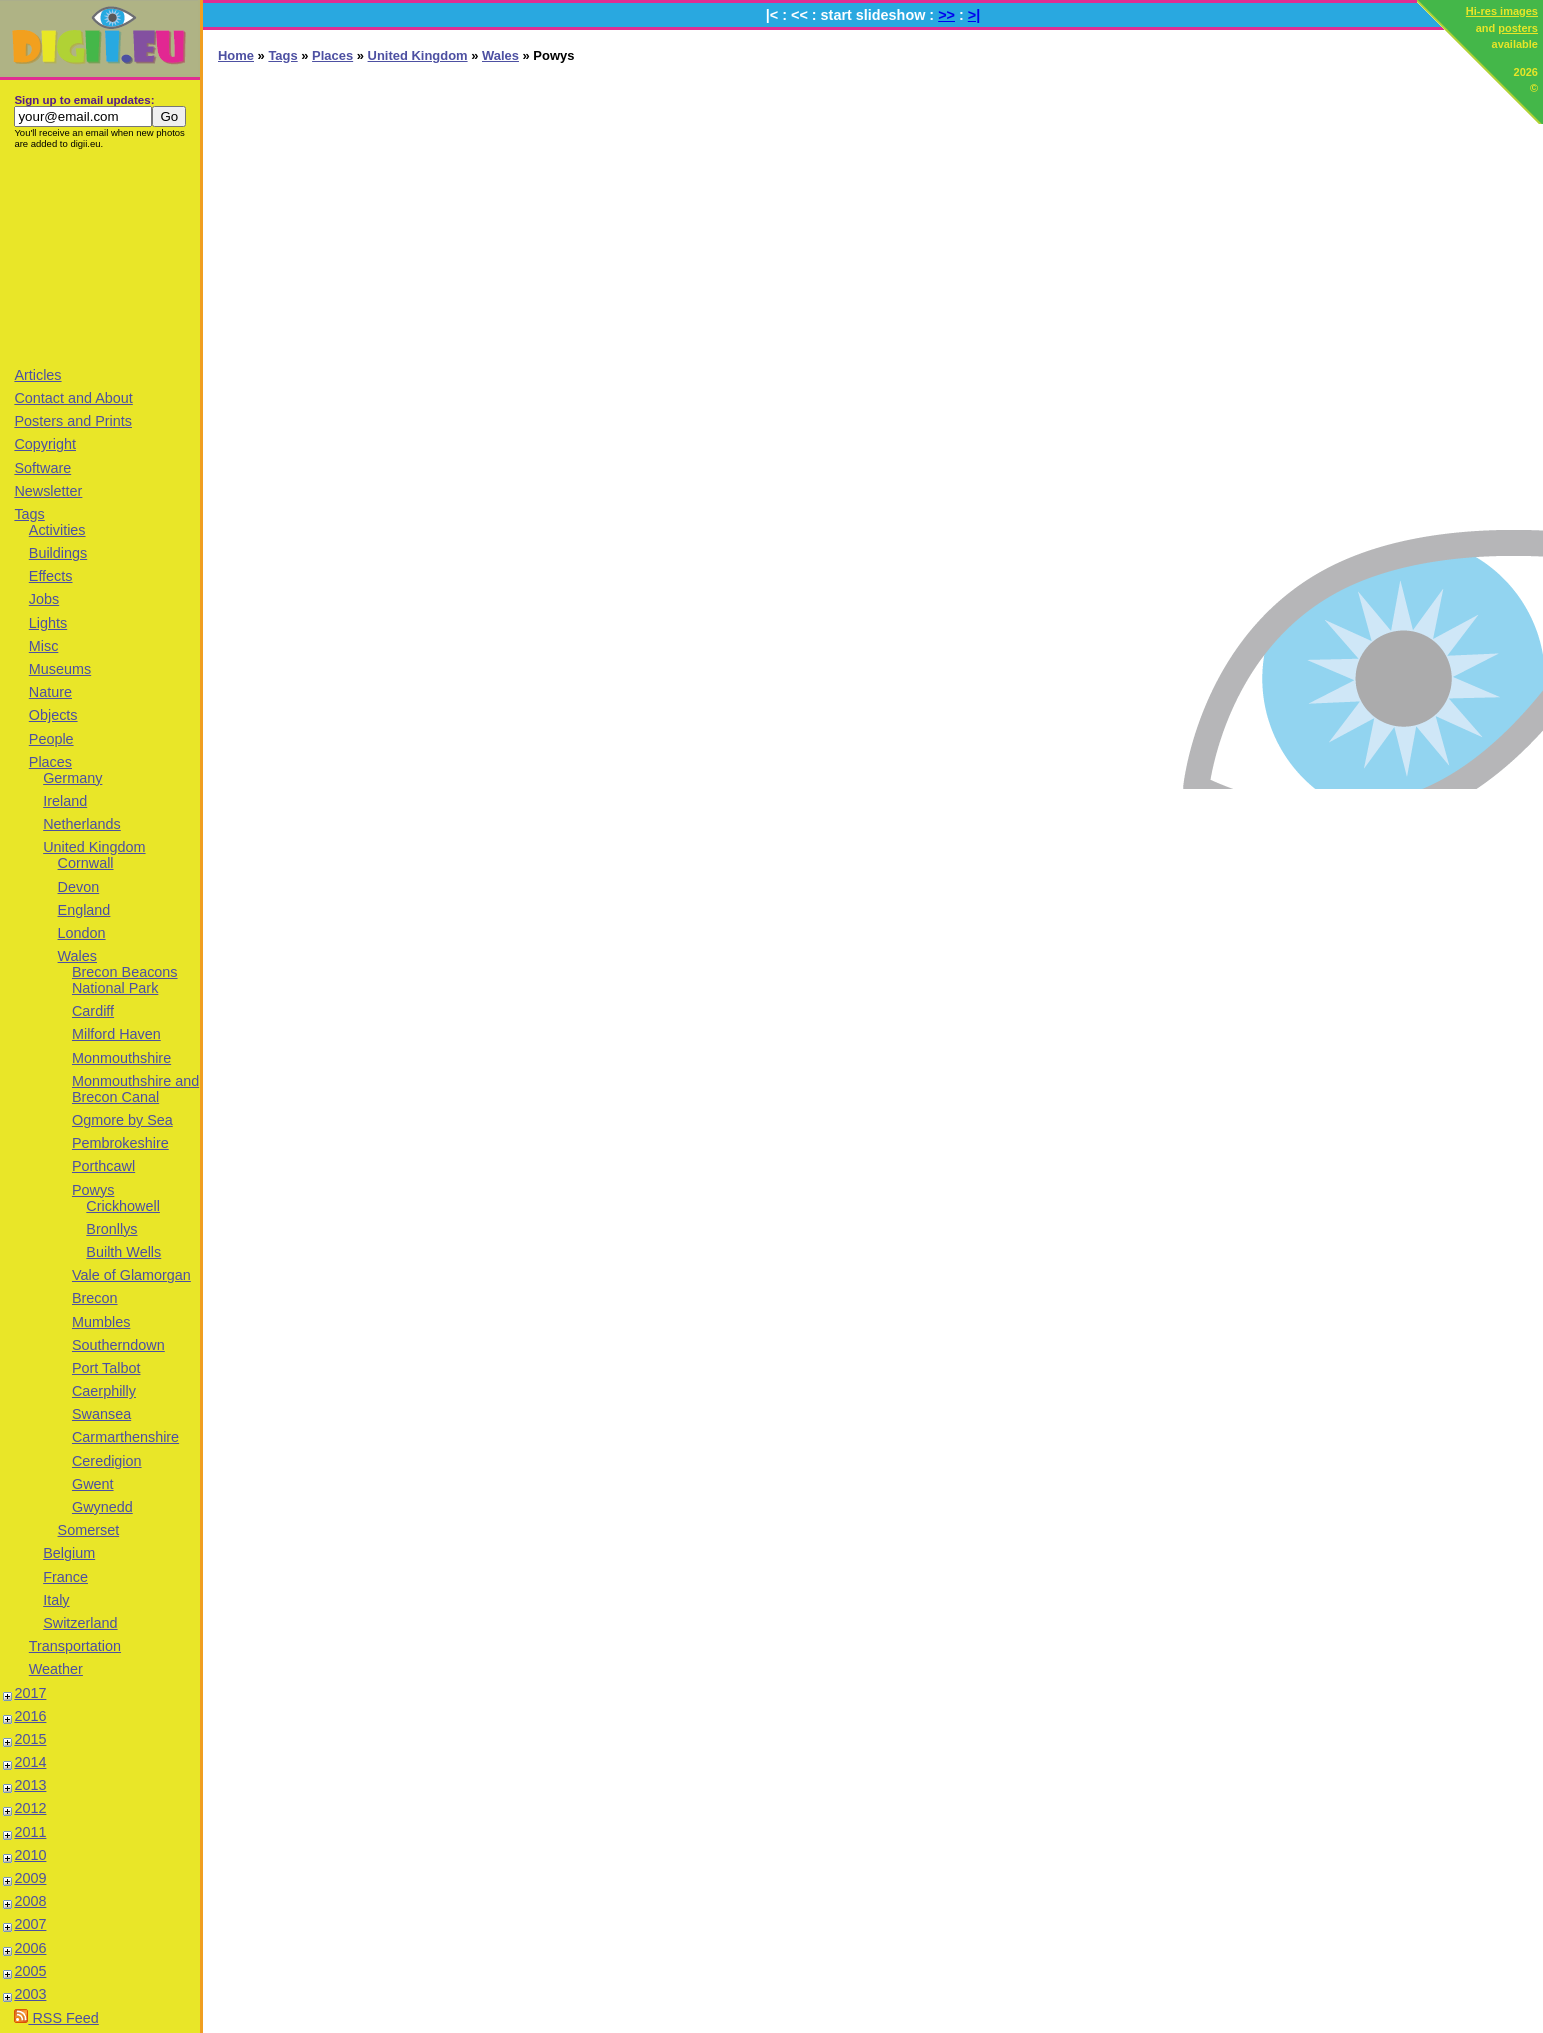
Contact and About (73, 398)
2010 (30, 1855)
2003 (30, 1994)
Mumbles (101, 1322)
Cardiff (93, 1011)
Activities (57, 530)
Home (236, 55)
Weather (56, 1669)
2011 (30, 1832)
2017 (30, 1693)
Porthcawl (103, 1166)
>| (974, 15)
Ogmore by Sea (122, 1120)
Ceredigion (107, 1461)
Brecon (95, 1298)
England (84, 910)
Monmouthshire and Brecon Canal (135, 1089)
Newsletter (48, 491)
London (82, 933)
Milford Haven (116, 1034)
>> (946, 15)
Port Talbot (106, 1368)
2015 (30, 1739)
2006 (30, 1948)
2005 (30, 1971)
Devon (79, 887)
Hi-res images (1502, 11)
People (51, 739)
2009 (30, 1878)
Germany (72, 778)
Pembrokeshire (120, 1143)
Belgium (69, 1553)
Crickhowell (123, 1206)
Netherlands (82, 824)
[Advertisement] (100, 257)
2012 (30, 1808)
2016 (30, 1716)
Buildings (58, 553)
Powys (93, 1190)
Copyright (45, 444)
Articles (37, 375)
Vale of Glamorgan (131, 1275)
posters (1518, 28)
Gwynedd (102, 1507)
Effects (51, 576)
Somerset (89, 1530)
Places (50, 762)
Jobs (44, 599)
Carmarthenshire (125, 1437)
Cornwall (86, 863)
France (65, 1577)
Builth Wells (123, 1252)
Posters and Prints (73, 421)
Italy (56, 1600)
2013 (30, 1785)
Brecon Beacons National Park (125, 980)
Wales (77, 956)
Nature (50, 692)
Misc (44, 646)
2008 (30, 1901)
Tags (29, 514)
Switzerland (80, 1623)
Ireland (65, 801)
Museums (60, 669)
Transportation (75, 1646)
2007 (30, 1924)
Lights (48, 623)
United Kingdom (94, 847)
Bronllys (111, 1229)
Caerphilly (104, 1391)
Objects (53, 715)
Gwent (93, 1484)
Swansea (101, 1414)
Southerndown (118, 1345)
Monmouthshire (121, 1058)
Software (42, 468)
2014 (30, 1762)
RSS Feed (56, 2018)
